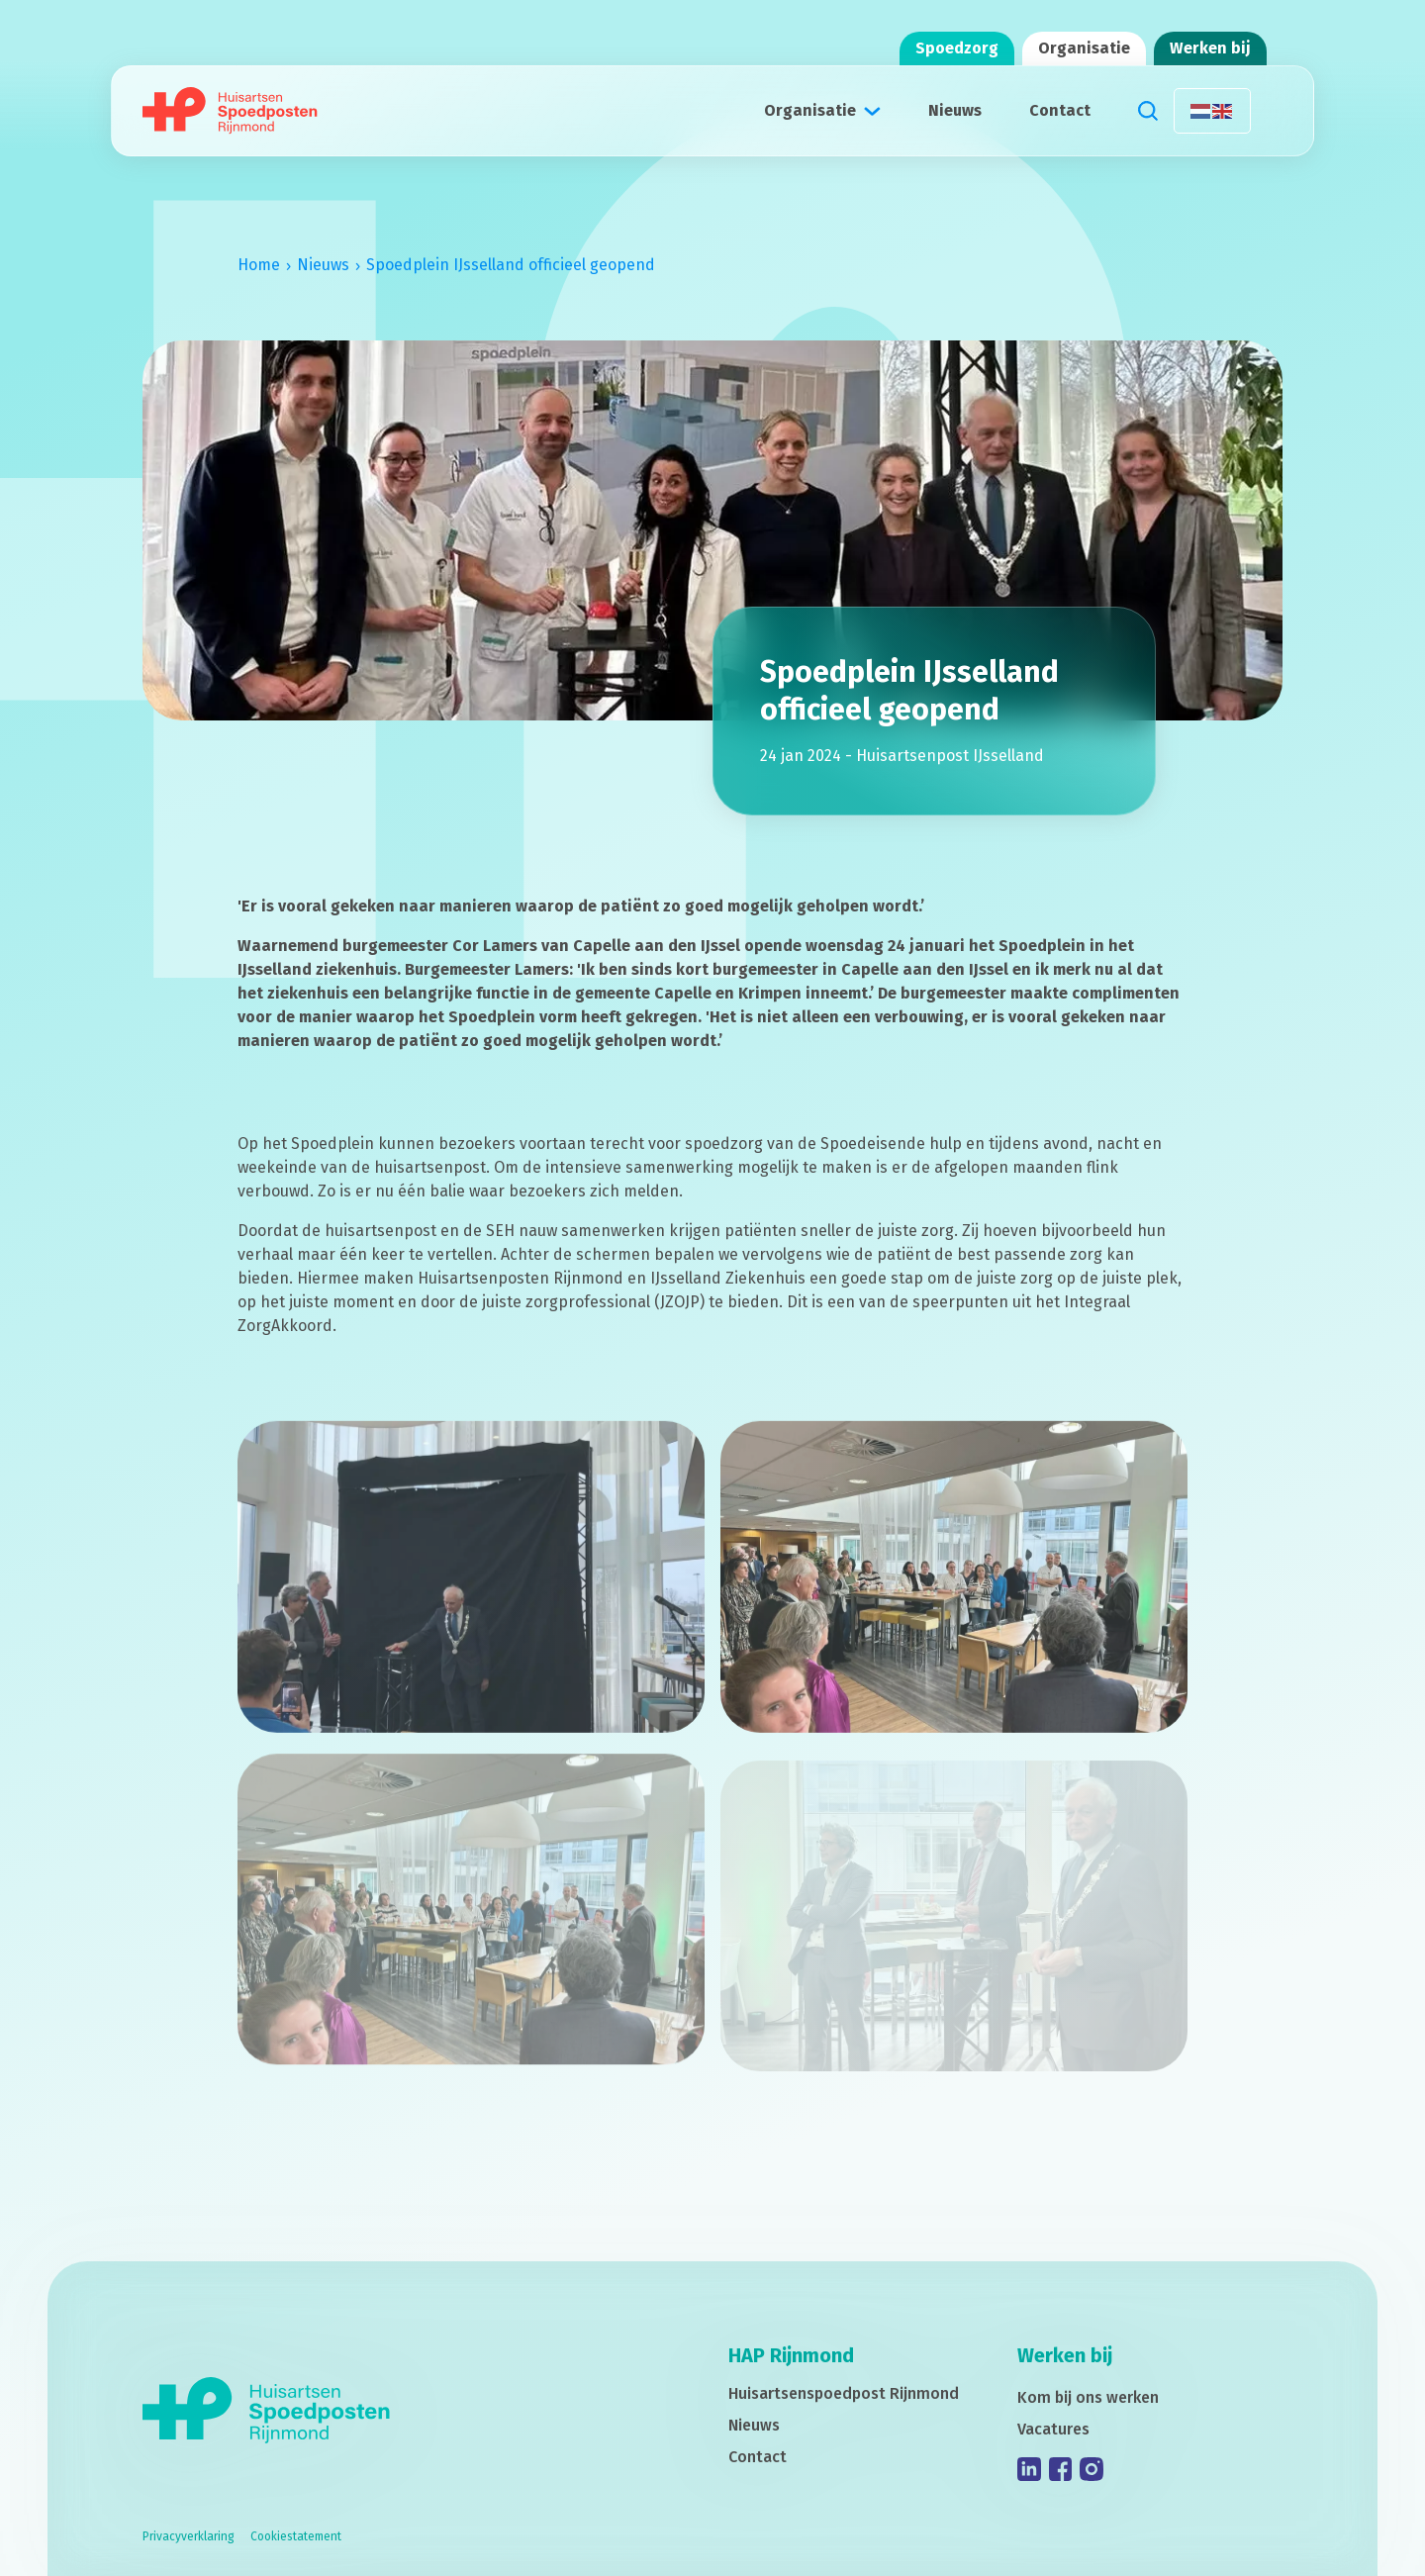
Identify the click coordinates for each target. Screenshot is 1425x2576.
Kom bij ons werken (1088, 2397)
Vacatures (1053, 2429)
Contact (1060, 110)
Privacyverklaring (188, 2536)
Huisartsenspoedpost (843, 2393)
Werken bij (1210, 48)
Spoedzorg (956, 48)
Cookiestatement (295, 2536)
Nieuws (955, 110)
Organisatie (1084, 48)
